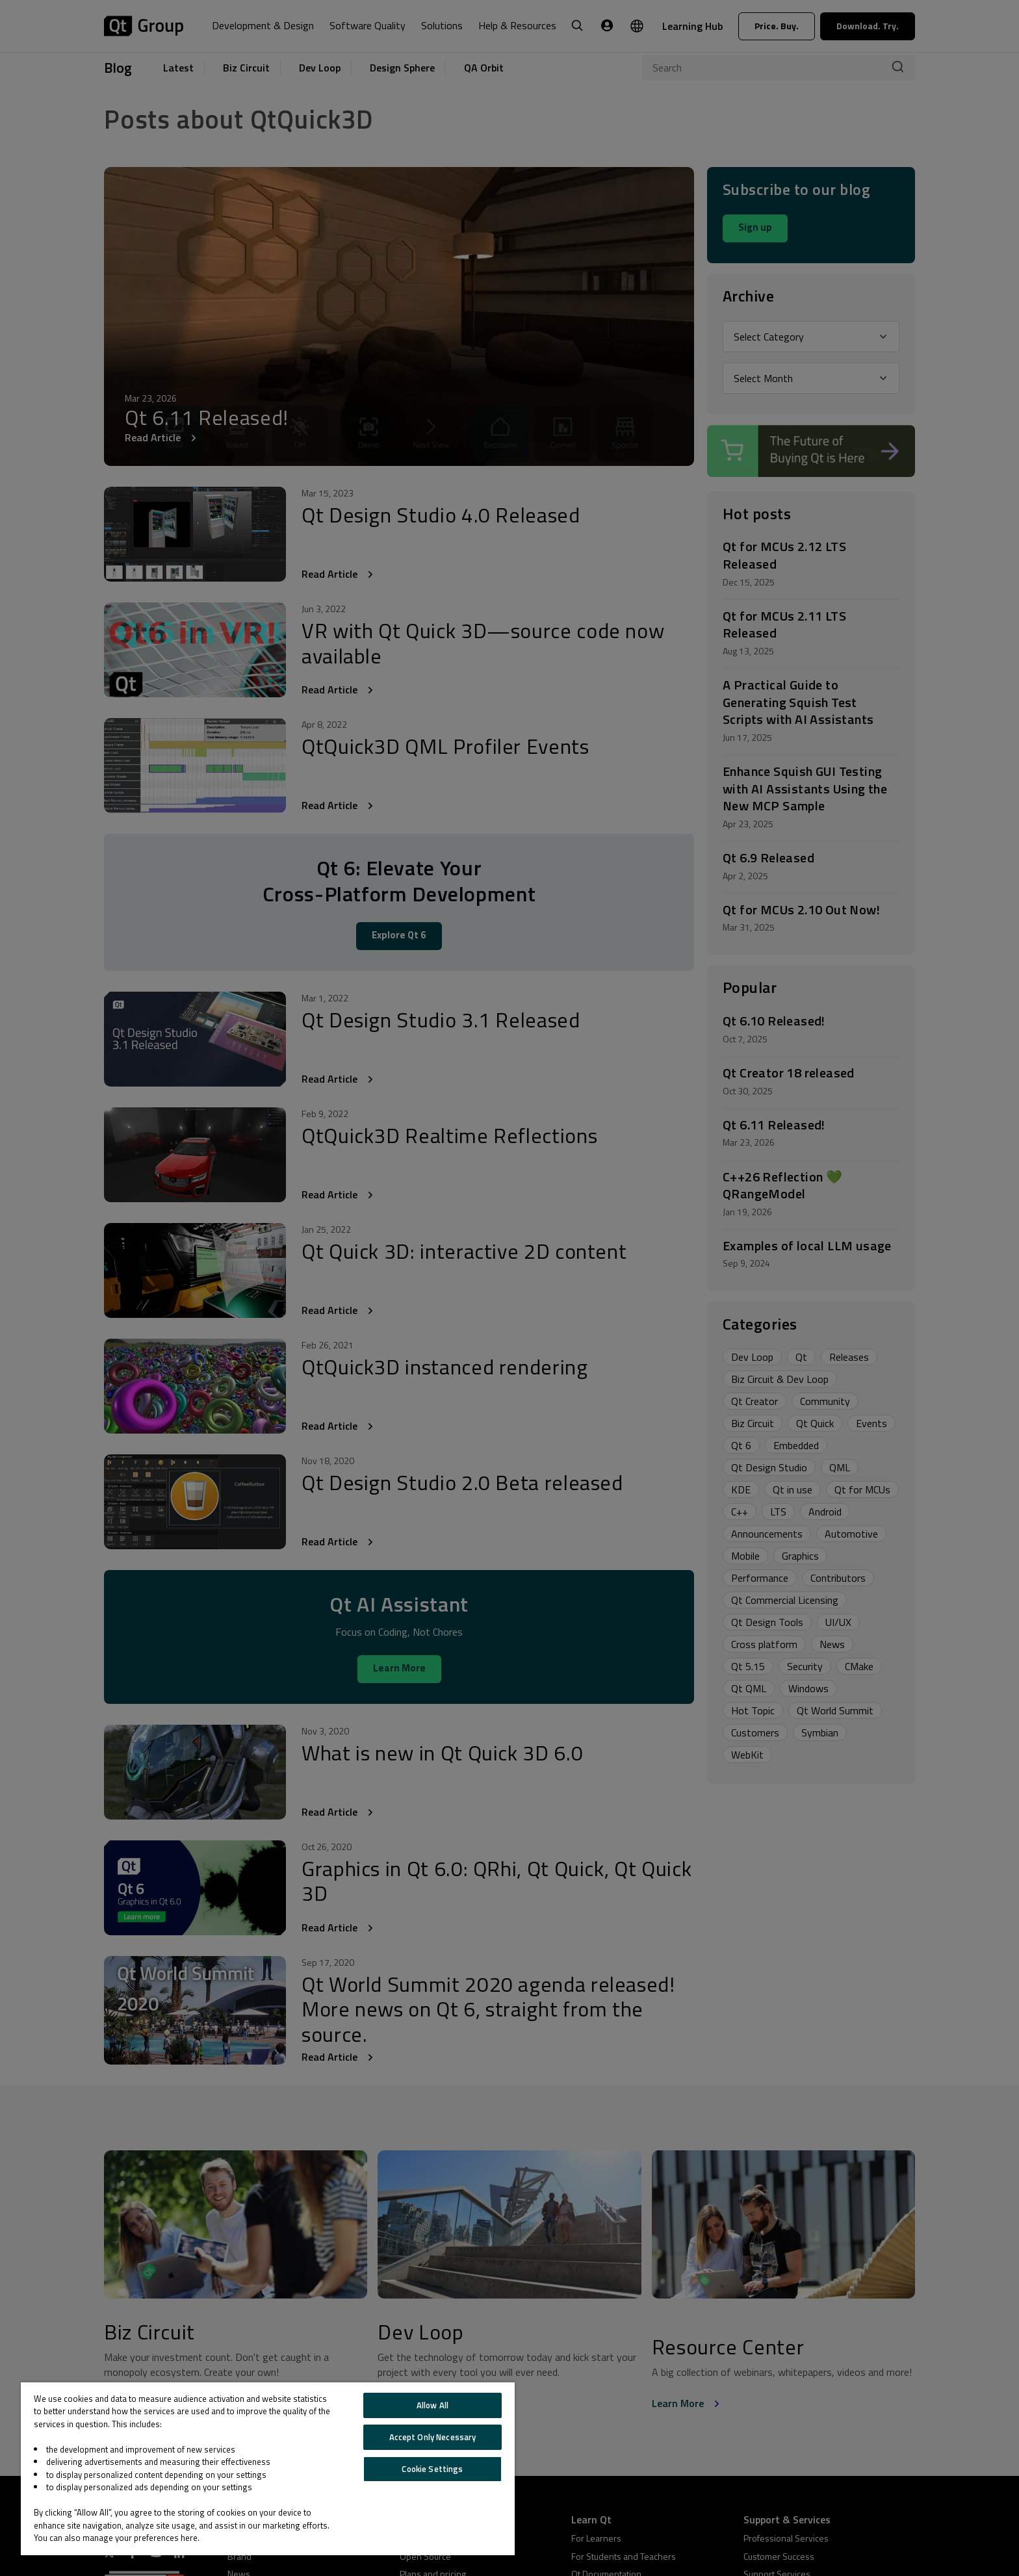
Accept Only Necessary (432, 2436)
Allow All (432, 2405)
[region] (268, 2468)
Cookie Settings (432, 2468)
